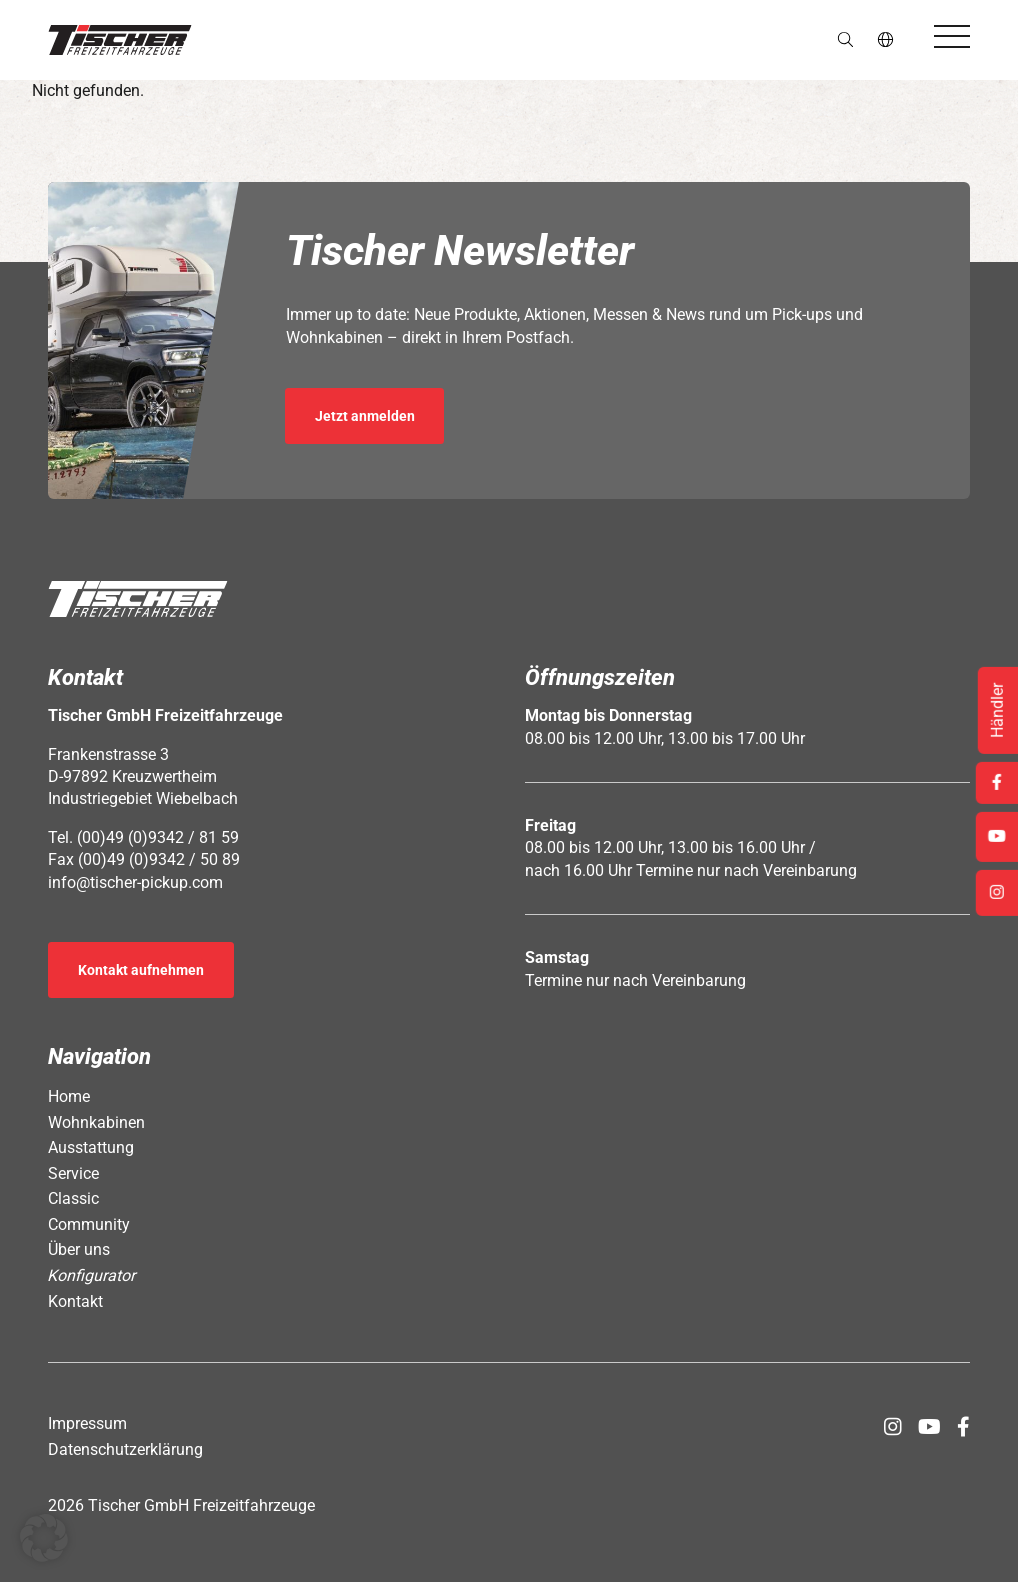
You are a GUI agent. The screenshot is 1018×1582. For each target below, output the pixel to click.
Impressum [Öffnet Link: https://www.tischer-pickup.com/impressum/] (87, 1423)
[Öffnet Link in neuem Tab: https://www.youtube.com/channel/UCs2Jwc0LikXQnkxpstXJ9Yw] (929, 1427)
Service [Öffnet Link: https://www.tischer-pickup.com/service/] (73, 1173)
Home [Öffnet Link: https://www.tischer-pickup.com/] (69, 1096)
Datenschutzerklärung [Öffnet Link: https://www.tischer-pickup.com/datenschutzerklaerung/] (125, 1449)
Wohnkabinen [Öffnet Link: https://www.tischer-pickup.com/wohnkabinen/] (96, 1122)
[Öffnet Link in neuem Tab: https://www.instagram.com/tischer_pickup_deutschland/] (893, 1427)
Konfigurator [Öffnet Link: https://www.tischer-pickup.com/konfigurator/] (92, 1275)
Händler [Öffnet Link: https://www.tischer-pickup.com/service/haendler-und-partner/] (997, 710)
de (886, 39)
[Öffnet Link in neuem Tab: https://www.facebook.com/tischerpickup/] (963, 1427)
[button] (120, 40)
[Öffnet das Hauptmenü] (952, 36)
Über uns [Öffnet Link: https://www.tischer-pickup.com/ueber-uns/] (79, 1249)
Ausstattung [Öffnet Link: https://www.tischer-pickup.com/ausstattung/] (91, 1147)
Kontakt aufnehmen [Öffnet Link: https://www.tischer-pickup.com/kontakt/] (141, 970)
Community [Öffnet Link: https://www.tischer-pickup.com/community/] (89, 1224)
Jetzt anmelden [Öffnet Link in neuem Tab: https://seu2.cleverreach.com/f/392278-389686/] (365, 416)
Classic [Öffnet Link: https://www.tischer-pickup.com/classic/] (73, 1198)
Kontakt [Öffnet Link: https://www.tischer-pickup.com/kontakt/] (75, 1301)
